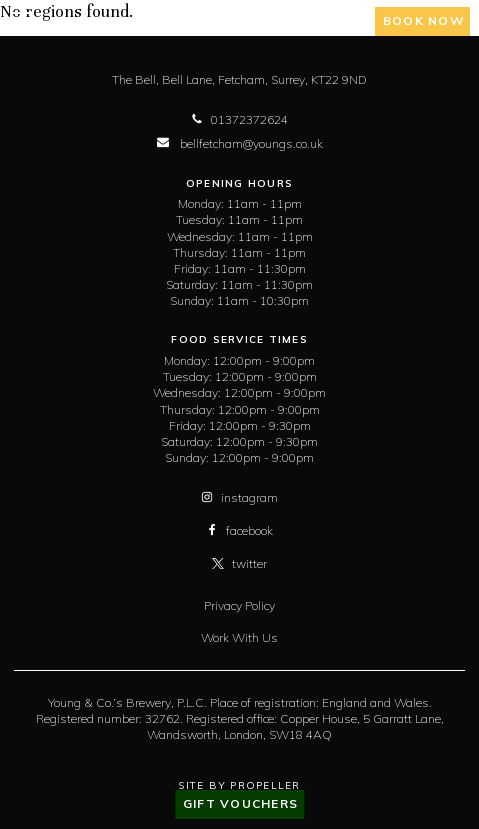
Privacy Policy (239, 605)
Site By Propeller (239, 785)
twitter (239, 563)
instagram (239, 497)
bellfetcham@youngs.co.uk (240, 143)
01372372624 (239, 119)
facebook (239, 530)
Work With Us (239, 637)
